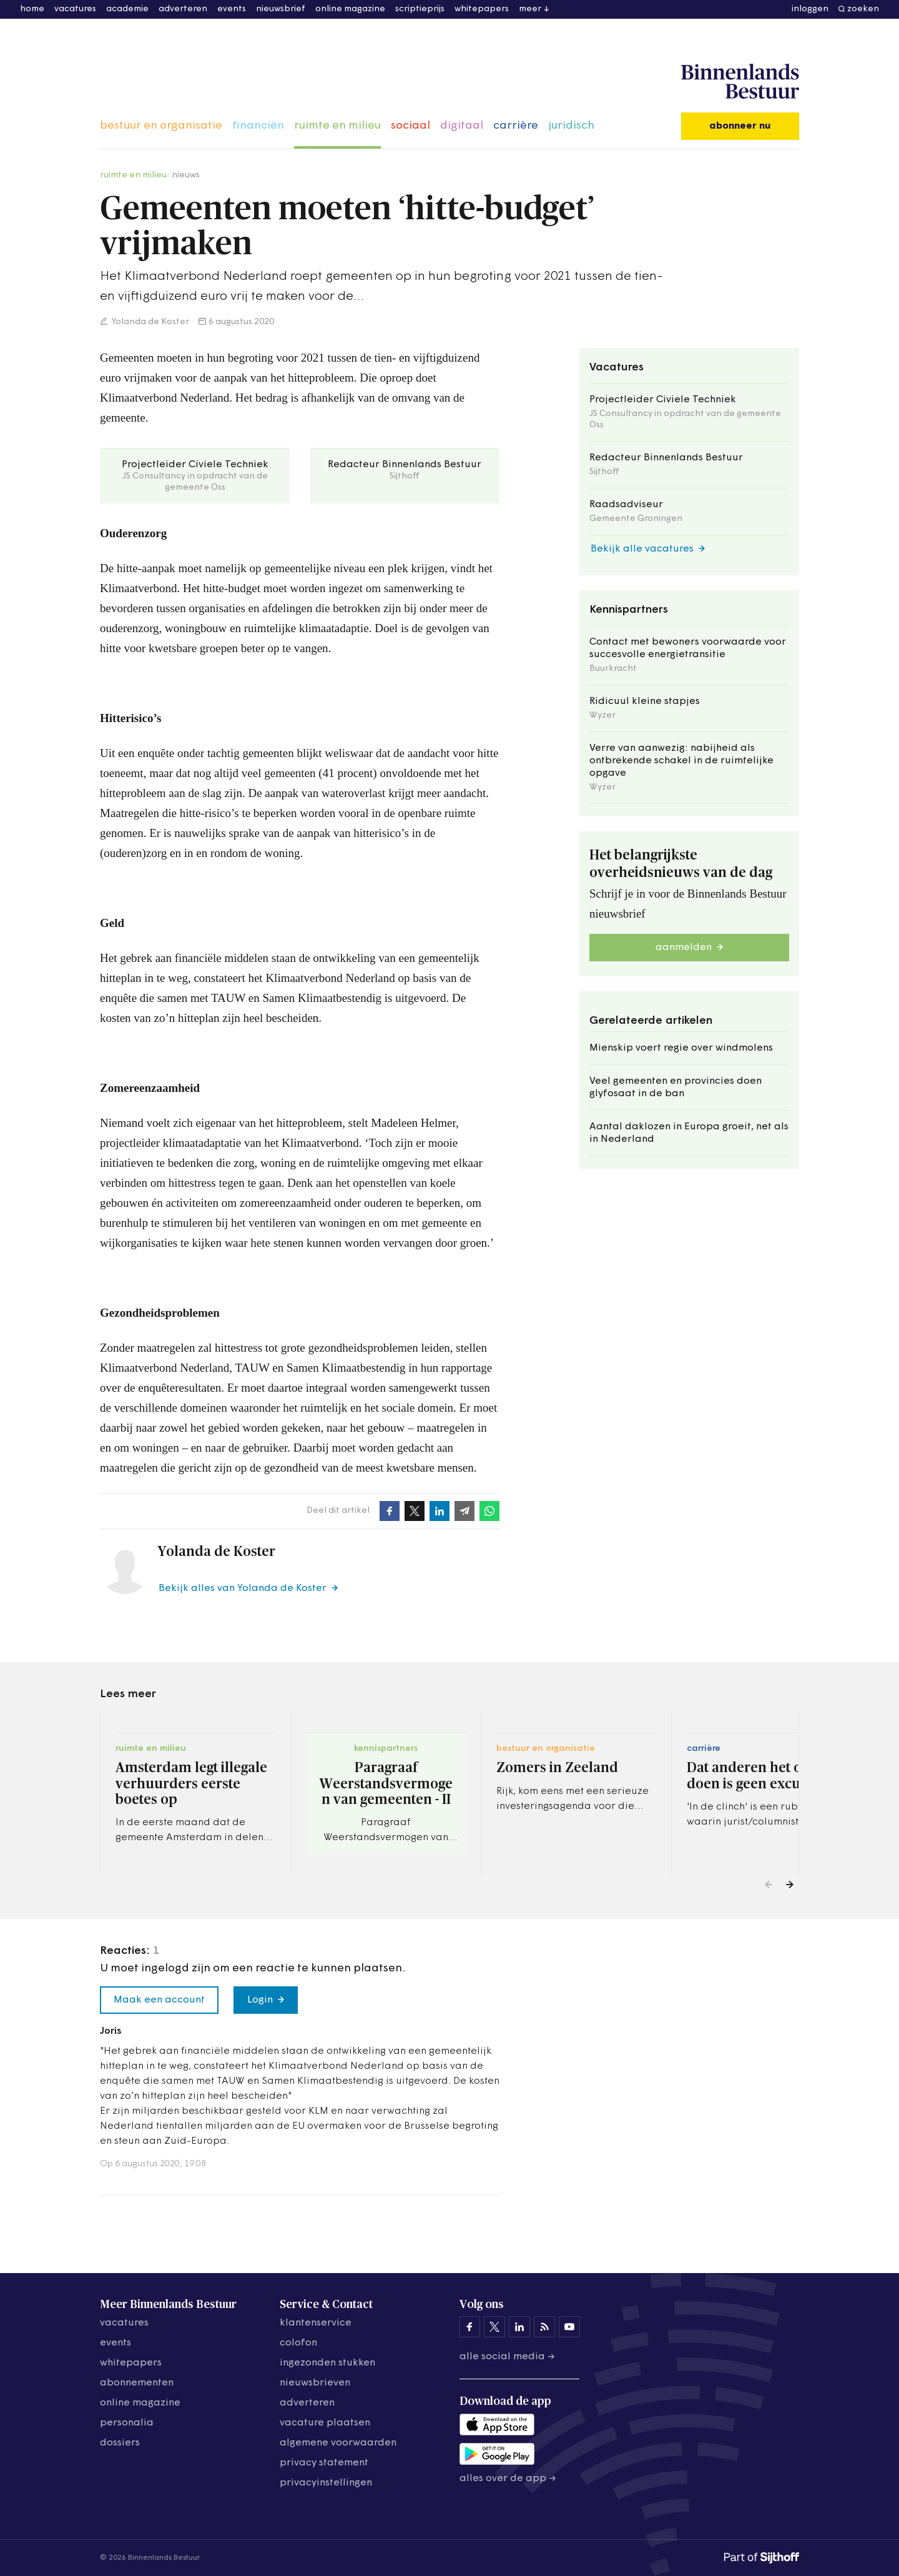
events (231, 9)
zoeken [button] (863, 9)
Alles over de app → (507, 2479)
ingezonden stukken (327, 2363)
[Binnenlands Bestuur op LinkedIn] (519, 2327)
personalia (127, 2423)
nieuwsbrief (280, 9)
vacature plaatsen (325, 2423)
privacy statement (324, 2463)
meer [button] (530, 9)
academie (127, 9)
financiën (258, 126)
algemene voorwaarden (338, 2443)
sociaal (410, 126)
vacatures (75, 9)
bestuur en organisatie (161, 126)
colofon (298, 2343)
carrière (515, 126)
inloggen (810, 9)
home (32, 9)
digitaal (461, 126)
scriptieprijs (420, 9)
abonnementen (137, 2383)
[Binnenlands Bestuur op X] (494, 2327)
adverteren (183, 9)
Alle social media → (507, 2357)
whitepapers (481, 9)
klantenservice (315, 2323)
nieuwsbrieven (315, 2383)
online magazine (350, 9)
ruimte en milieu (337, 126)
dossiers (120, 2443)
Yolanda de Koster (149, 322)
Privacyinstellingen (326, 2483)
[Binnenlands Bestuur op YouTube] (569, 2327)
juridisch (571, 126)
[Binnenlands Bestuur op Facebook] (469, 2327)
